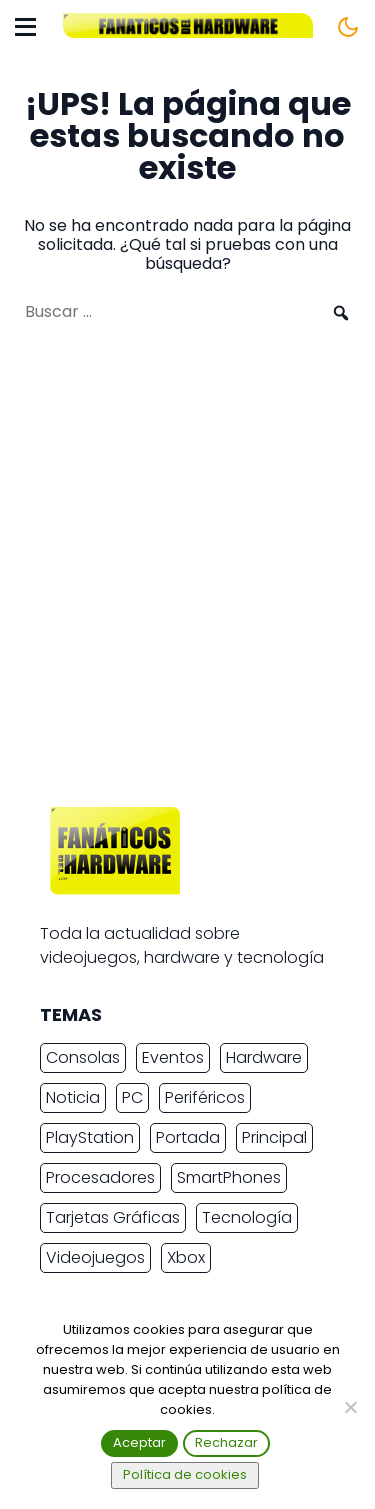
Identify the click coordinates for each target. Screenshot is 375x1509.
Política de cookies (185, 1474)
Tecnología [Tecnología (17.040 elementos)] (247, 1217)
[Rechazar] (350, 1407)
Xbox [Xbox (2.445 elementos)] (186, 1257)
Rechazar (226, 1442)
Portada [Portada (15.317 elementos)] (188, 1137)
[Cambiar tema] (348, 27)
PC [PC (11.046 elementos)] (132, 1097)
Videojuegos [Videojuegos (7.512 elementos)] (95, 1257)
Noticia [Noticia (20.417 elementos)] (73, 1097)
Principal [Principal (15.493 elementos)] (274, 1137)
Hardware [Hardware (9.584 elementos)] (264, 1057)
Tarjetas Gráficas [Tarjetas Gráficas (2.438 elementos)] (113, 1217)
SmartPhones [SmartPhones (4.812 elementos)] (229, 1177)
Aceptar (139, 1442)
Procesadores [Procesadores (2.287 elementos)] (100, 1177)
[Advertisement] (187, 574)
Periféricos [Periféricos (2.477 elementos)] (205, 1097)
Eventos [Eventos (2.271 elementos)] (173, 1057)
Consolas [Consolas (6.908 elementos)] (83, 1057)
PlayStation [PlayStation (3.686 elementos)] (90, 1137)
